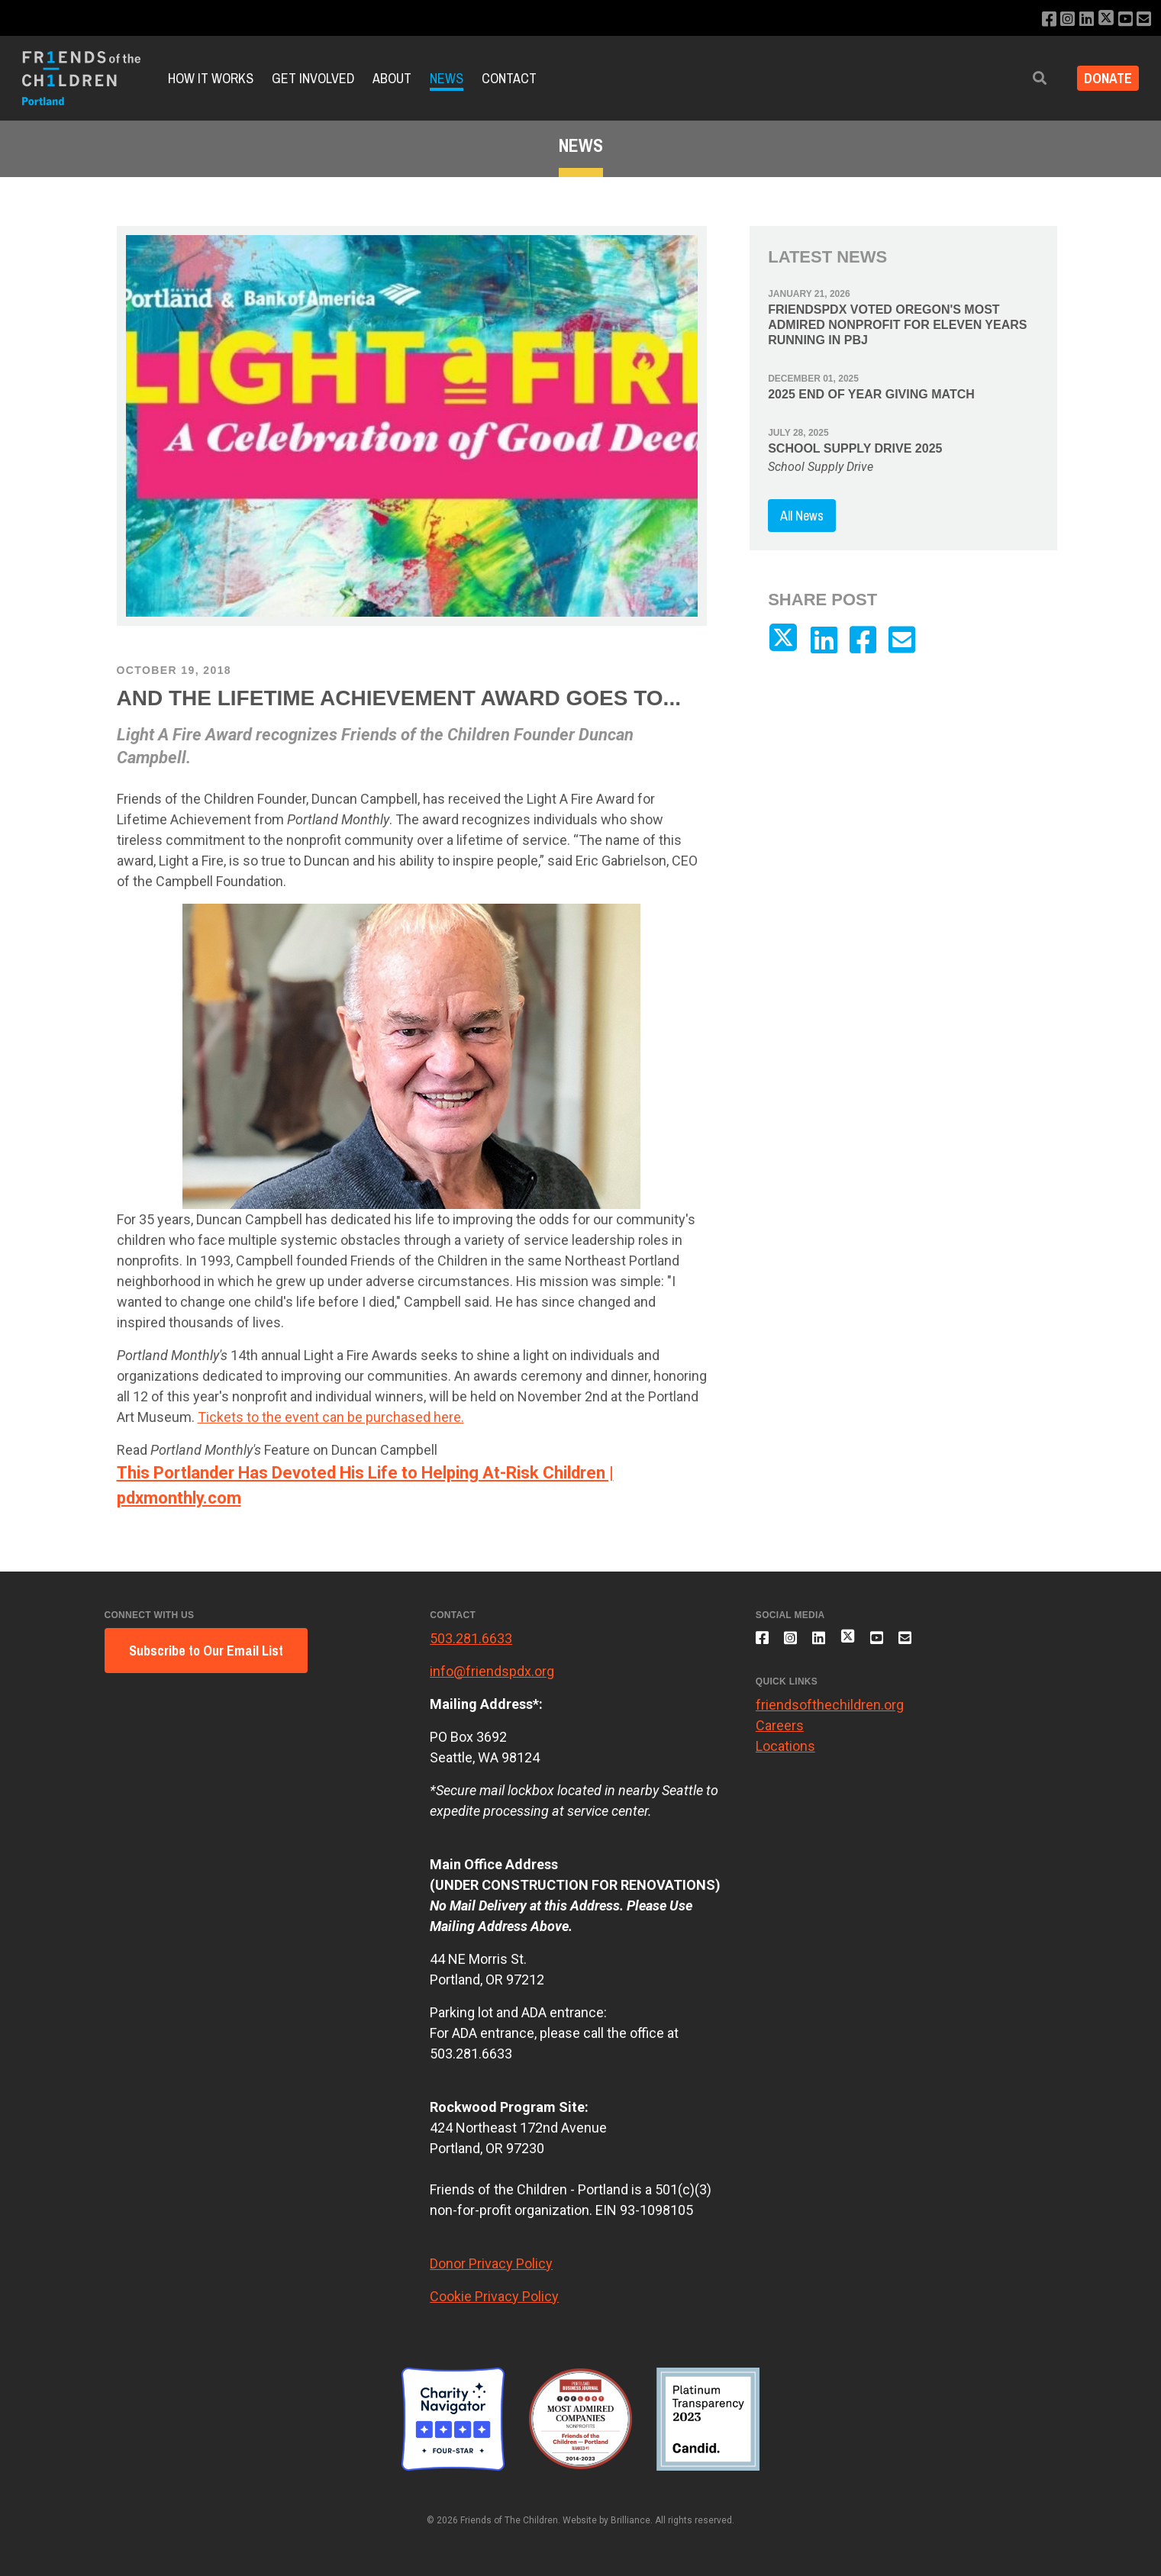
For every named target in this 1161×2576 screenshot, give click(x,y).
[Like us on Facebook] (1037, 19)
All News (802, 515)
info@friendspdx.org (492, 1671)
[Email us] (1143, 19)
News (446, 78)
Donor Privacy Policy (491, 2263)
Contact (509, 78)
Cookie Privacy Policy (494, 2296)
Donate (1103, 78)
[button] (1029, 78)
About (391, 78)
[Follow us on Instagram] (1058, 19)
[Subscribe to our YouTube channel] (1122, 19)
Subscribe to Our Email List (206, 1650)
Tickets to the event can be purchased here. (331, 1417)
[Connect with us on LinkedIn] (1079, 19)
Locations (785, 1754)
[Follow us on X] (1100, 19)
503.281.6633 (471, 1638)
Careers (780, 1734)
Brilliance (630, 2520)
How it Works (210, 78)
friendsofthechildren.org (830, 1713)
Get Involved (313, 78)
